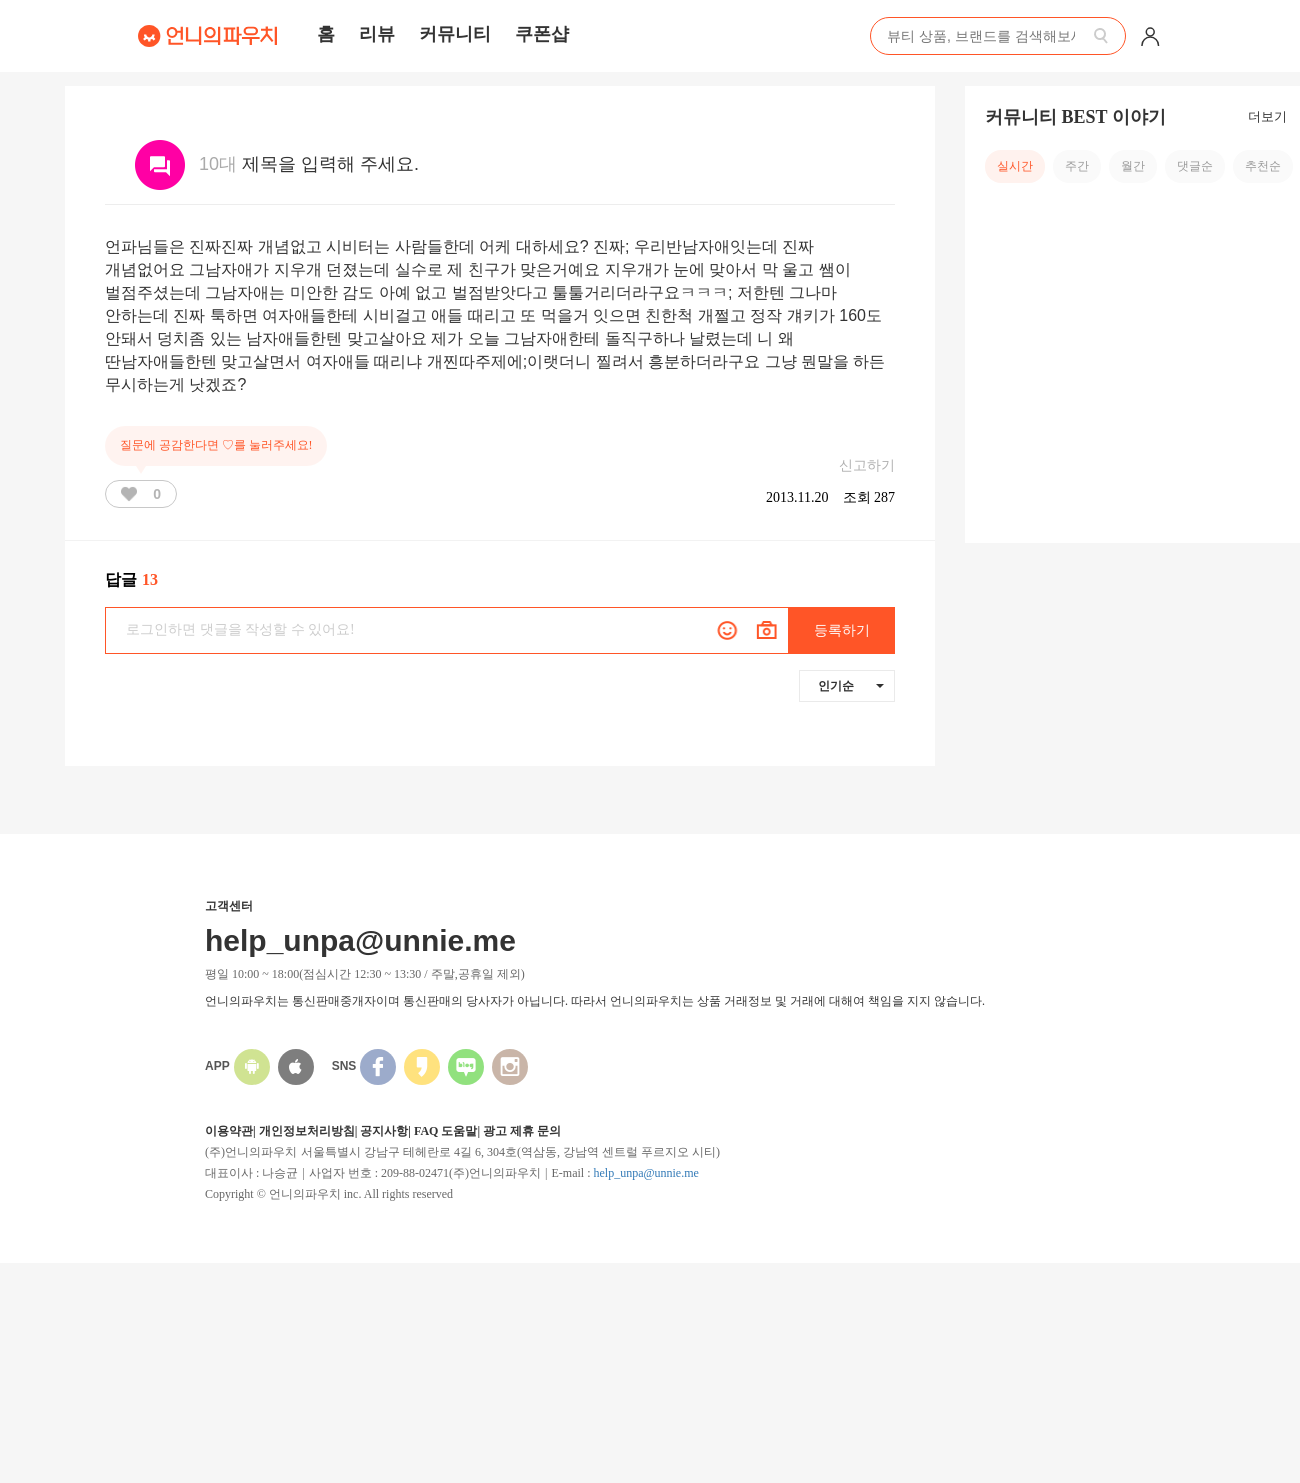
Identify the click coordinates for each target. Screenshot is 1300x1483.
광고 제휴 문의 (522, 1131)
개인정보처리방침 (307, 1131)
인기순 (851, 686)
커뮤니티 (455, 34)
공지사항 (384, 1131)
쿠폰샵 (542, 34)
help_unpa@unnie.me (645, 1173)
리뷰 (377, 34)
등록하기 (842, 630)
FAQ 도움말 (445, 1131)
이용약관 (229, 1131)
